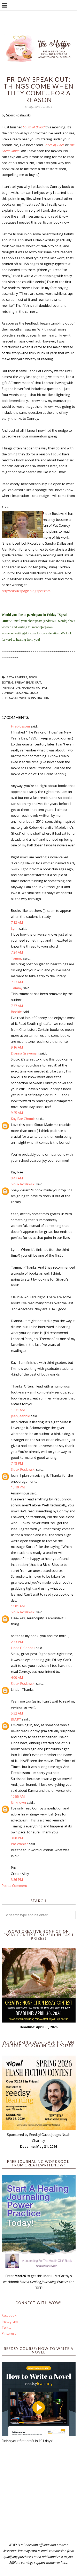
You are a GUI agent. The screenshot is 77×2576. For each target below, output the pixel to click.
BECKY (16, 1719)
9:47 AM (17, 1178)
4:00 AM (17, 1677)
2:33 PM (17, 1642)
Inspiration (11, 688)
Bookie (16, 1012)
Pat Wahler (19, 1844)
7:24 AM (17, 952)
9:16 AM (17, 1047)
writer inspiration (34, 698)
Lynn (14, 928)
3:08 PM (17, 1838)
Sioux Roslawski (23, 1184)
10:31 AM (18, 1410)
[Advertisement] (38, 2493)
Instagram (10, 2321)
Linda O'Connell (23, 1648)
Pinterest (9, 2333)
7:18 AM (17, 922)
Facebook (9, 2315)
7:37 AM (17, 982)
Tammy (16, 958)
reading (21, 693)
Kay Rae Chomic (23, 1118)
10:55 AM (18, 1796)
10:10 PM (18, 1487)
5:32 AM (17, 1713)
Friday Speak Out (28, 682)
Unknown (18, 1802)
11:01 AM (18, 1606)
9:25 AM (17, 1112)
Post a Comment (14, 1885)
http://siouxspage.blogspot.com (26, 591)
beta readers (17, 677)
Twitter (7, 2327)
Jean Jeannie (20, 1416)
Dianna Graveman (25, 1053)
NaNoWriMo (31, 688)
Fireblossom (20, 726)
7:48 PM (17, 1463)
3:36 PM (17, 1879)
